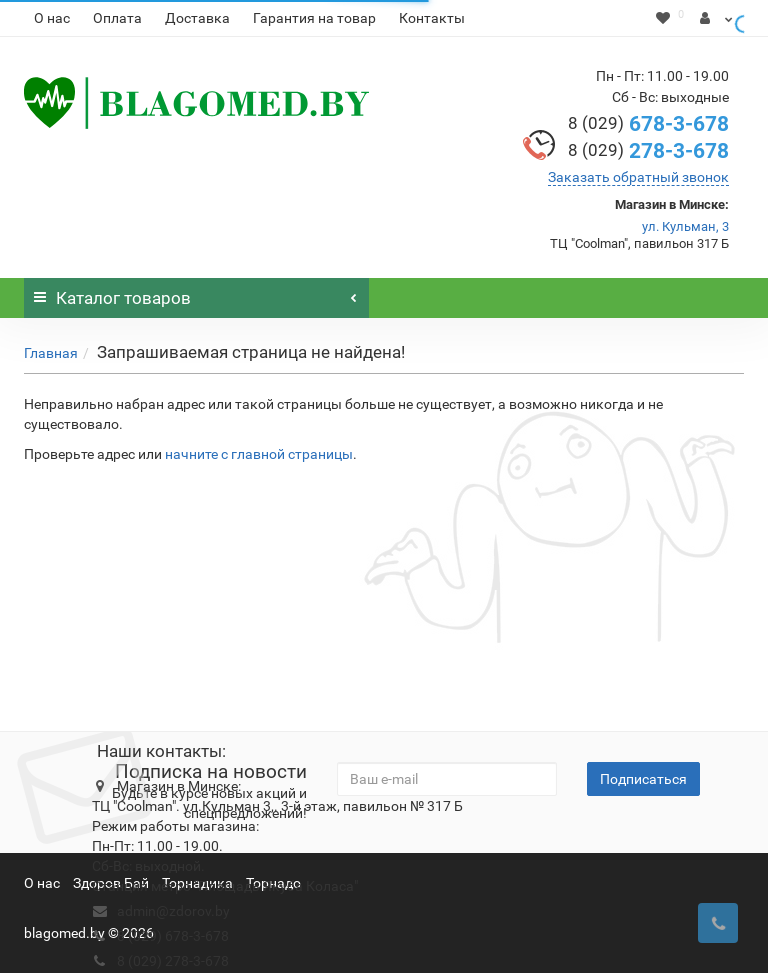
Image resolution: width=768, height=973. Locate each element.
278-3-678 (648, 151)
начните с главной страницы (259, 454)
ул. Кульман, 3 (685, 226)
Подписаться (643, 779)
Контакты (432, 18)
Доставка (197, 18)
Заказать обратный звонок (638, 177)
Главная (51, 353)
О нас (52, 18)
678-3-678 (648, 124)
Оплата (117, 18)
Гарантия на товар (314, 18)
